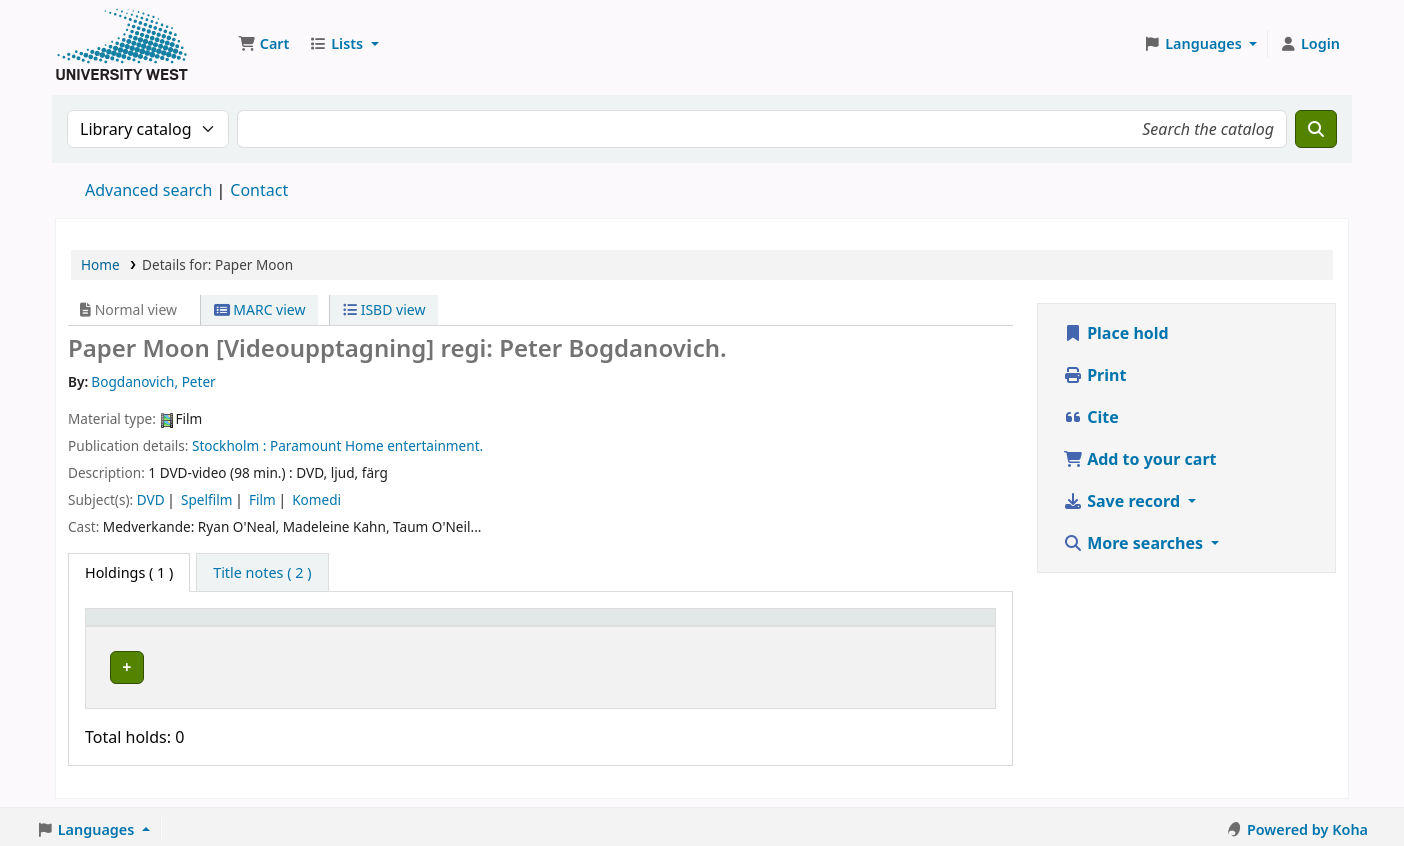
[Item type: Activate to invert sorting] (155, 627)
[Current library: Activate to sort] (387, 627)
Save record (1123, 501)
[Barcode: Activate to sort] (917, 627)
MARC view (260, 309)
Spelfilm (206, 499)
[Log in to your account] (1309, 44)
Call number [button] (603, 626)
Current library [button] (285, 626)
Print (1094, 375)
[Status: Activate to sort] (784, 627)
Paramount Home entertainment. (376, 445)
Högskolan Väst (284, 664)
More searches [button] (1135, 543)
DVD (151, 499)
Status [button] (763, 626)
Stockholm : (229, 445)
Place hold (1116, 333)
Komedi (316, 499)
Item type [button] (129, 626)
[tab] (262, 573)
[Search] (1316, 129)
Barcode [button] (876, 626)
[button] (263, 44)
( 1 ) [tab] (129, 572)
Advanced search (148, 190)
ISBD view (384, 309)
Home (100, 264)
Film (262, 499)
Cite (1091, 417)
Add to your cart (1140, 459)
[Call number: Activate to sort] (641, 627)
